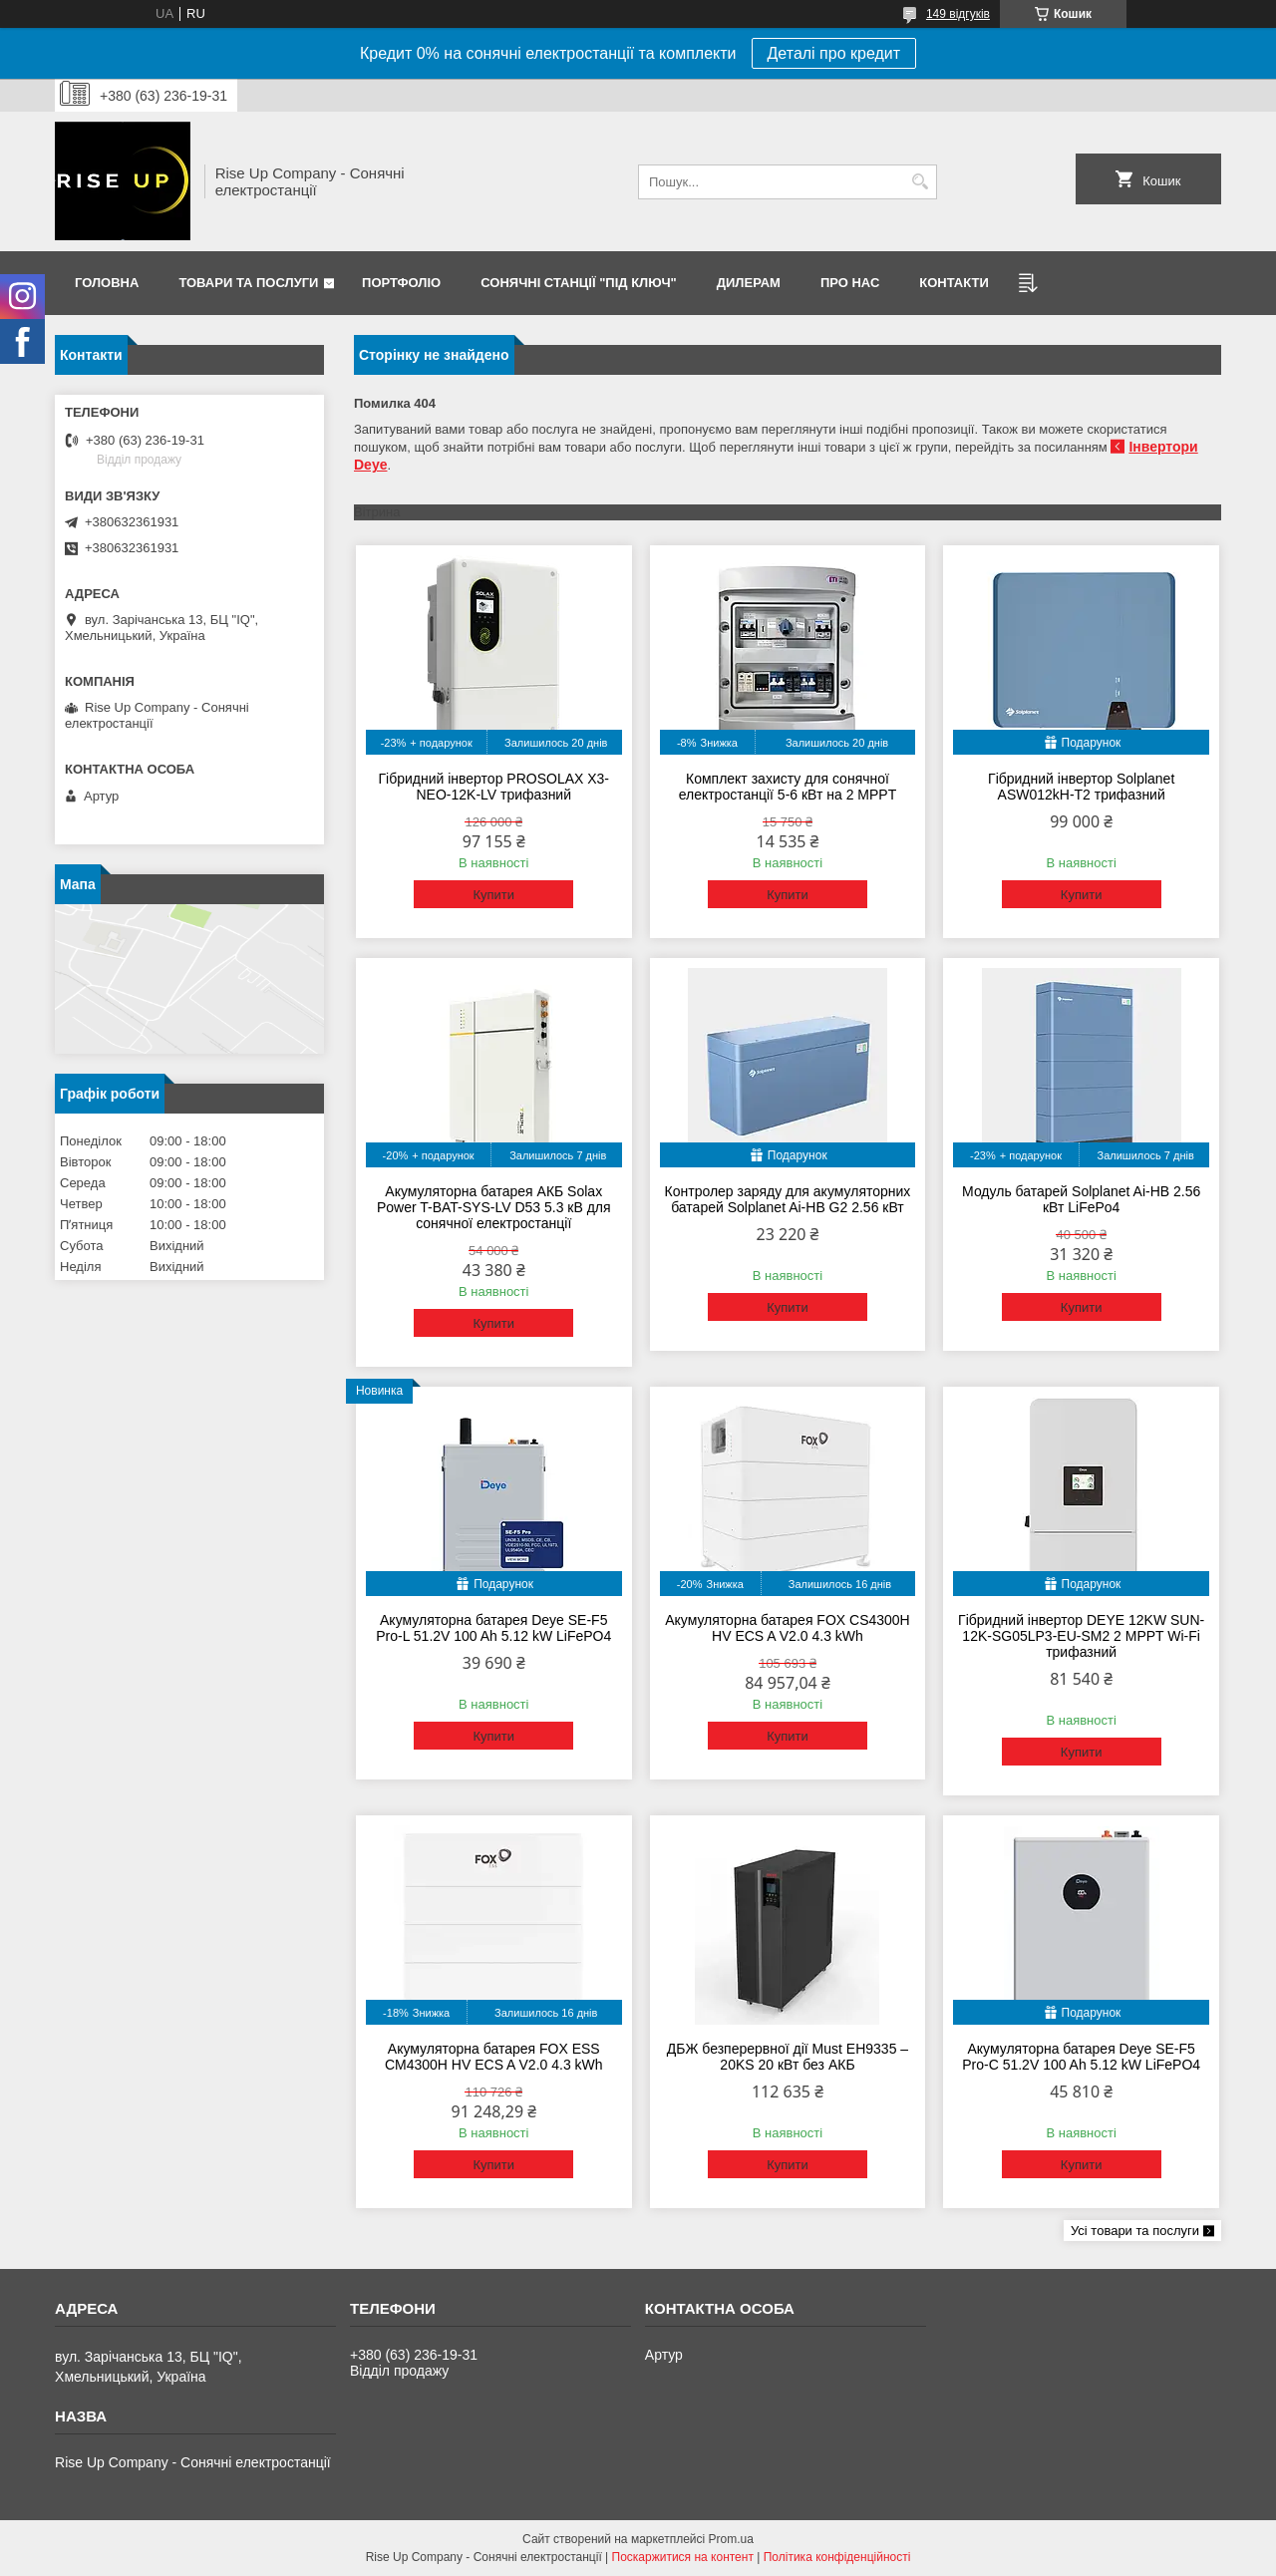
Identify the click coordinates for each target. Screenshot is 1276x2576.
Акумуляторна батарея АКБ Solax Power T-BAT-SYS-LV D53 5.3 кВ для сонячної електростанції (494, 1207)
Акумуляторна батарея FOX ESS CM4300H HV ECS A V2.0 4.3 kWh (494, 2057)
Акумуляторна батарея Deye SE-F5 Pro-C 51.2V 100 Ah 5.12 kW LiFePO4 (1081, 2057)
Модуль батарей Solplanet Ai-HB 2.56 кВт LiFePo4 (1081, 1199)
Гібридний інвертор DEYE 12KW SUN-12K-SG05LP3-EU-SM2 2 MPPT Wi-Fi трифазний (1081, 1636)
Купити (493, 894)
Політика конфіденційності (837, 2557)
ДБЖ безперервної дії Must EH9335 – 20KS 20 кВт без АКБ (787, 2057)
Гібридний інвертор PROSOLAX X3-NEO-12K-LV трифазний (493, 787)
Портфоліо (401, 282)
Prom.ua (731, 2539)
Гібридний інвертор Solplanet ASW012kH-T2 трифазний (1081, 787)
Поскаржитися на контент (683, 2557)
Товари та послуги (248, 282)
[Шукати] (919, 181)
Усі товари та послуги (1135, 2230)
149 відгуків (958, 14)
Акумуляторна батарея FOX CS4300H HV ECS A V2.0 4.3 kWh (787, 1628)
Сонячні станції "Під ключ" (578, 282)
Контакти (954, 282)
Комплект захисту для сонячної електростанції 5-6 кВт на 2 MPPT (788, 787)
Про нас (849, 282)
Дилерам (749, 282)
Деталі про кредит (834, 53)
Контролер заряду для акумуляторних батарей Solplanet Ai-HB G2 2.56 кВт (788, 1199)
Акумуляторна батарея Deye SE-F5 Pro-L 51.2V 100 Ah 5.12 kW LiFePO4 (493, 1628)
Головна (107, 282)
